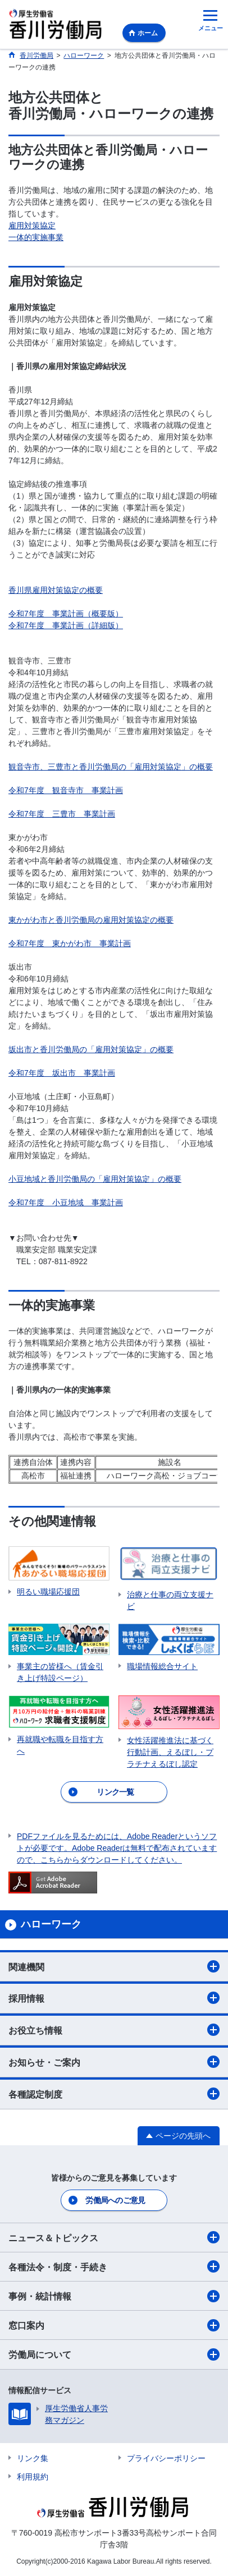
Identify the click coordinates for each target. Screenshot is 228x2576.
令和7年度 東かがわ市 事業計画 (69, 943)
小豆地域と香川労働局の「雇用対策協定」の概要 (94, 1178)
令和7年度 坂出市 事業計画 (61, 1072)
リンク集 (32, 2458)
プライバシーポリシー (166, 2458)
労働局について (114, 2354)
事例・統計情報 (114, 2296)
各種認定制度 (114, 2093)
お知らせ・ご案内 (114, 2062)
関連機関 (114, 1966)
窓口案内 (114, 2325)
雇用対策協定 (32, 225)
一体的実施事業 (35, 237)
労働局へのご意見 (115, 2200)
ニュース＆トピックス (114, 2237)
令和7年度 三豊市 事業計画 (61, 813)
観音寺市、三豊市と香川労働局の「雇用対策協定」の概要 (110, 766)
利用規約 (32, 2476)
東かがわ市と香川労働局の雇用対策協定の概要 (91, 919)
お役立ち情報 (114, 2030)
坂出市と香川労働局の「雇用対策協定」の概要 (91, 1049)
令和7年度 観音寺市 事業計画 (65, 790)
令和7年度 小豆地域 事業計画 (65, 1202)
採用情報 (114, 1998)
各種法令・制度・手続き (114, 2266)
